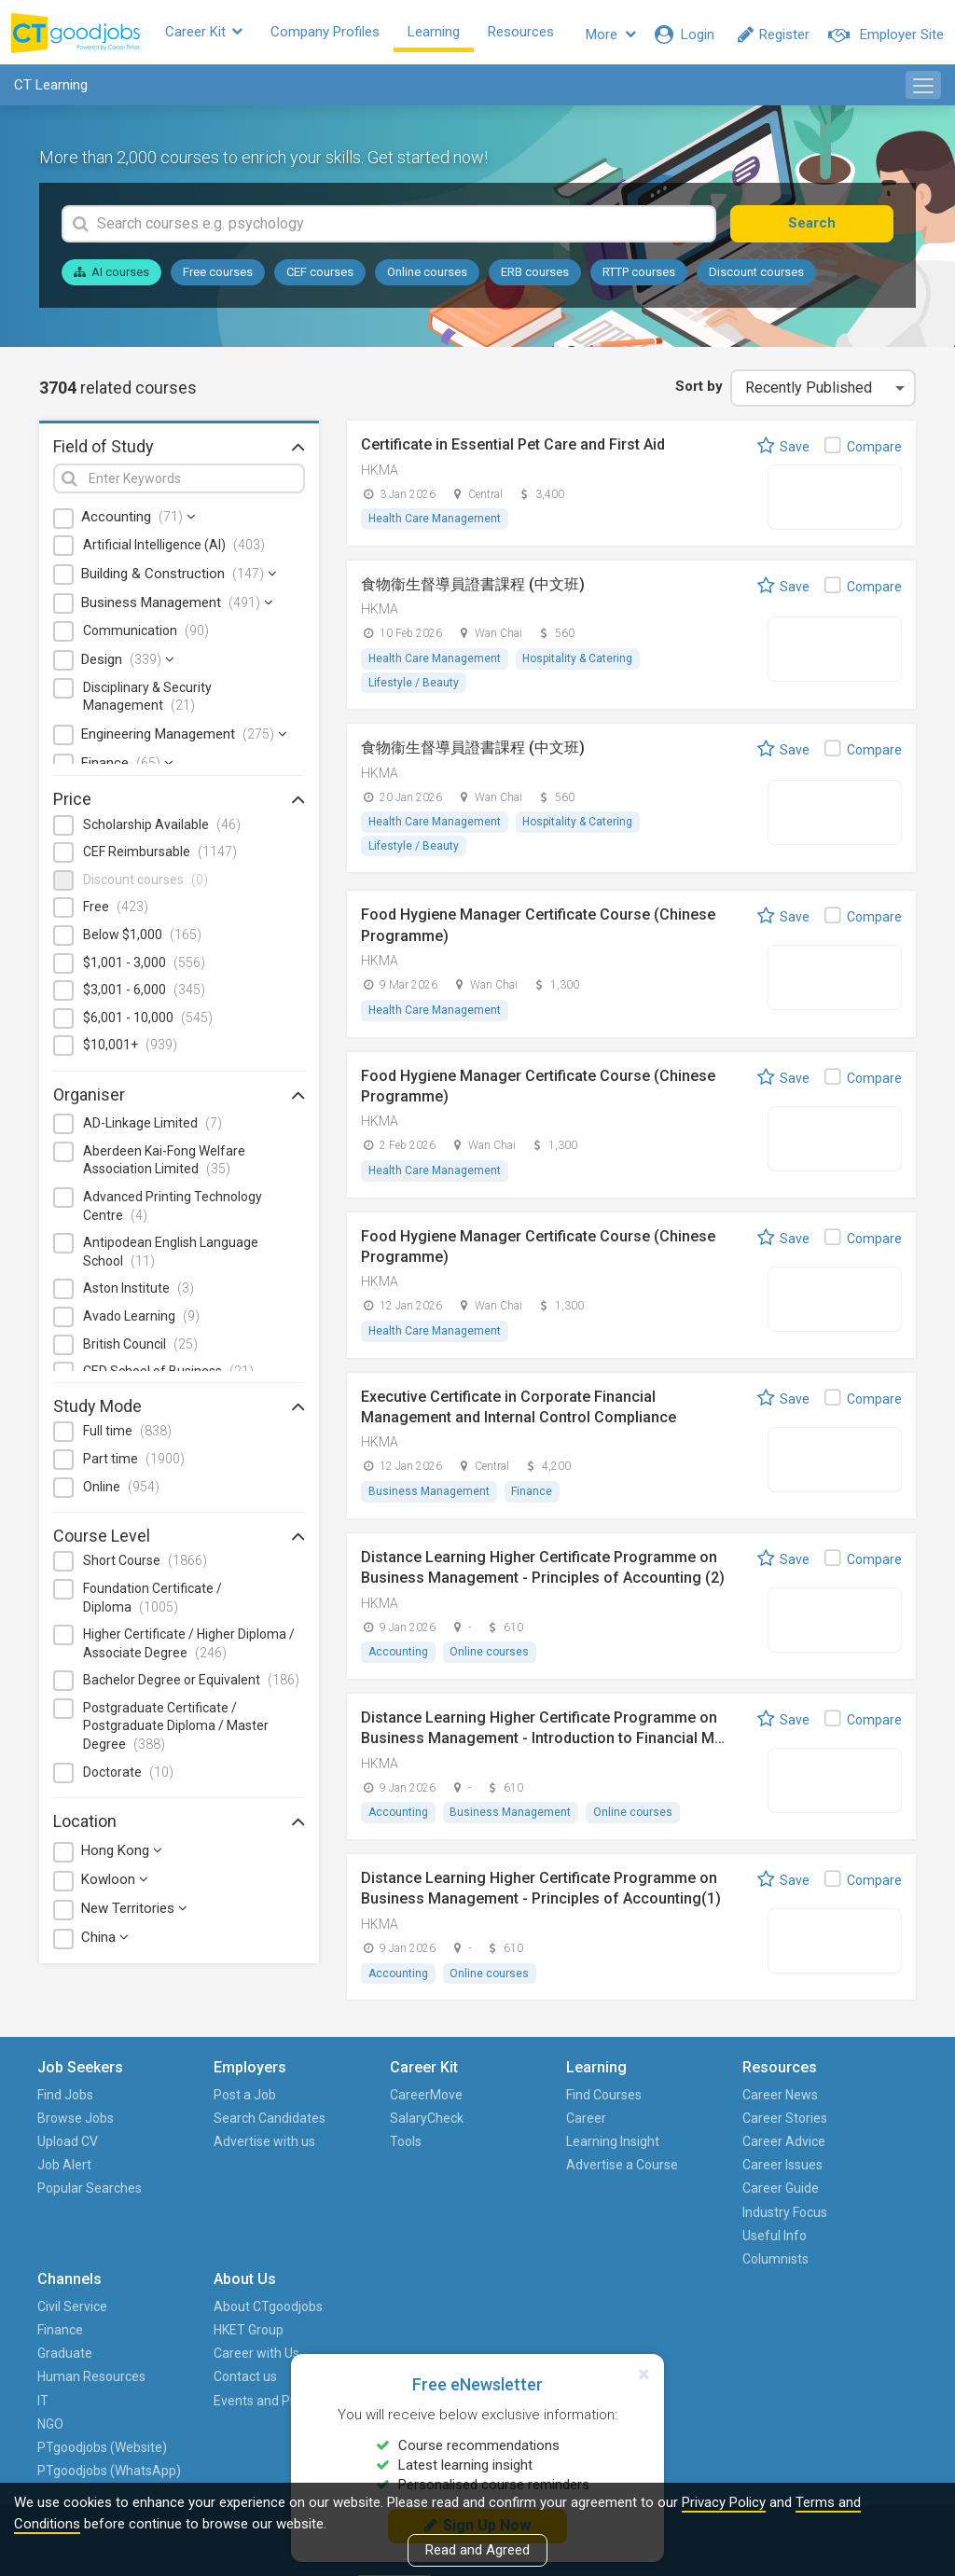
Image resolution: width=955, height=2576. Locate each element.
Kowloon (114, 1885)
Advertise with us (211, 2185)
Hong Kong (121, 1856)
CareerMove (334, 2102)
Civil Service (711, 2102)
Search (825, 227)
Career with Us (848, 2149)
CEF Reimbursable (160, 856)
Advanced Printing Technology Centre (172, 1210)
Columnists (589, 2266)
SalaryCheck (334, 2125)
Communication (146, 635)
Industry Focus (598, 2219)
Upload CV (69, 2149)
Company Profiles (339, 34)
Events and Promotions (839, 2208)
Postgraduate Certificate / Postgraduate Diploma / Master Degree (176, 1730)
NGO (689, 2243)
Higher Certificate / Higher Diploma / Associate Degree (189, 1648)
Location (179, 1825)
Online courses (427, 277)
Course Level (179, 1540)
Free (115, 912)
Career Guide (594, 2196)
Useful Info (588, 2243)
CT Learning (51, 89)
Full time (127, 1435)
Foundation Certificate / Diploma (152, 1602)
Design (127, 664)
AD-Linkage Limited (152, 1127)
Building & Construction (179, 578)
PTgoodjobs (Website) (711, 2278)
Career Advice (597, 2149)
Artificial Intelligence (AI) (174, 550)
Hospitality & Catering (578, 664)
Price (179, 804)
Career (447, 2125)
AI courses (111, 277)
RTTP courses (638, 277)
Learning (448, 34)
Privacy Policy (724, 2502)
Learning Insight (473, 2149)
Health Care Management (434, 524)
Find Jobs (67, 2102)
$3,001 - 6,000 (144, 994)
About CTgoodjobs (859, 2102)
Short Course (145, 1565)
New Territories (134, 1913)
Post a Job (200, 2102)
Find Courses (465, 2102)
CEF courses (319, 277)
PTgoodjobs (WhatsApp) (711, 2325)
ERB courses (535, 277)
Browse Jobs (77, 2125)
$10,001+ (130, 1049)
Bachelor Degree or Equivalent (191, 1684)
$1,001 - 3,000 (144, 967)
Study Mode (179, 1410)
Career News (593, 2102)
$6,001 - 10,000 (148, 1022)
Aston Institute (138, 1292)
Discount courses (756, 277)
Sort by (698, 390)
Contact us (836, 2173)
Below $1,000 (142, 939)
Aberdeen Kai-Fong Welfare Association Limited (164, 1165)
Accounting (138, 522)
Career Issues (596, 2173)
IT (681, 2219)
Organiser (179, 1098)
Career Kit (218, 34)
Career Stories (598, 2125)
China (105, 1942)
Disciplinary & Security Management (147, 701)
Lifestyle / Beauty (413, 687)
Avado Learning (141, 1320)
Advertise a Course (460, 2185)
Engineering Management (184, 738)
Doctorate (128, 1776)
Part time (134, 1463)
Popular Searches (67, 2208)
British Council (140, 1348)
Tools (313, 2149)
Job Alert (66, 2173)
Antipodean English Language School (170, 1256)
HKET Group (840, 2125)
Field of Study (179, 450)
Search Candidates (202, 2137)
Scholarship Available (162, 829)
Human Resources (707, 2185)
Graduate (703, 2149)
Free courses (218, 277)
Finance (127, 767)
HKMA (379, 474)
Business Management (177, 607)
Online (121, 1491)
